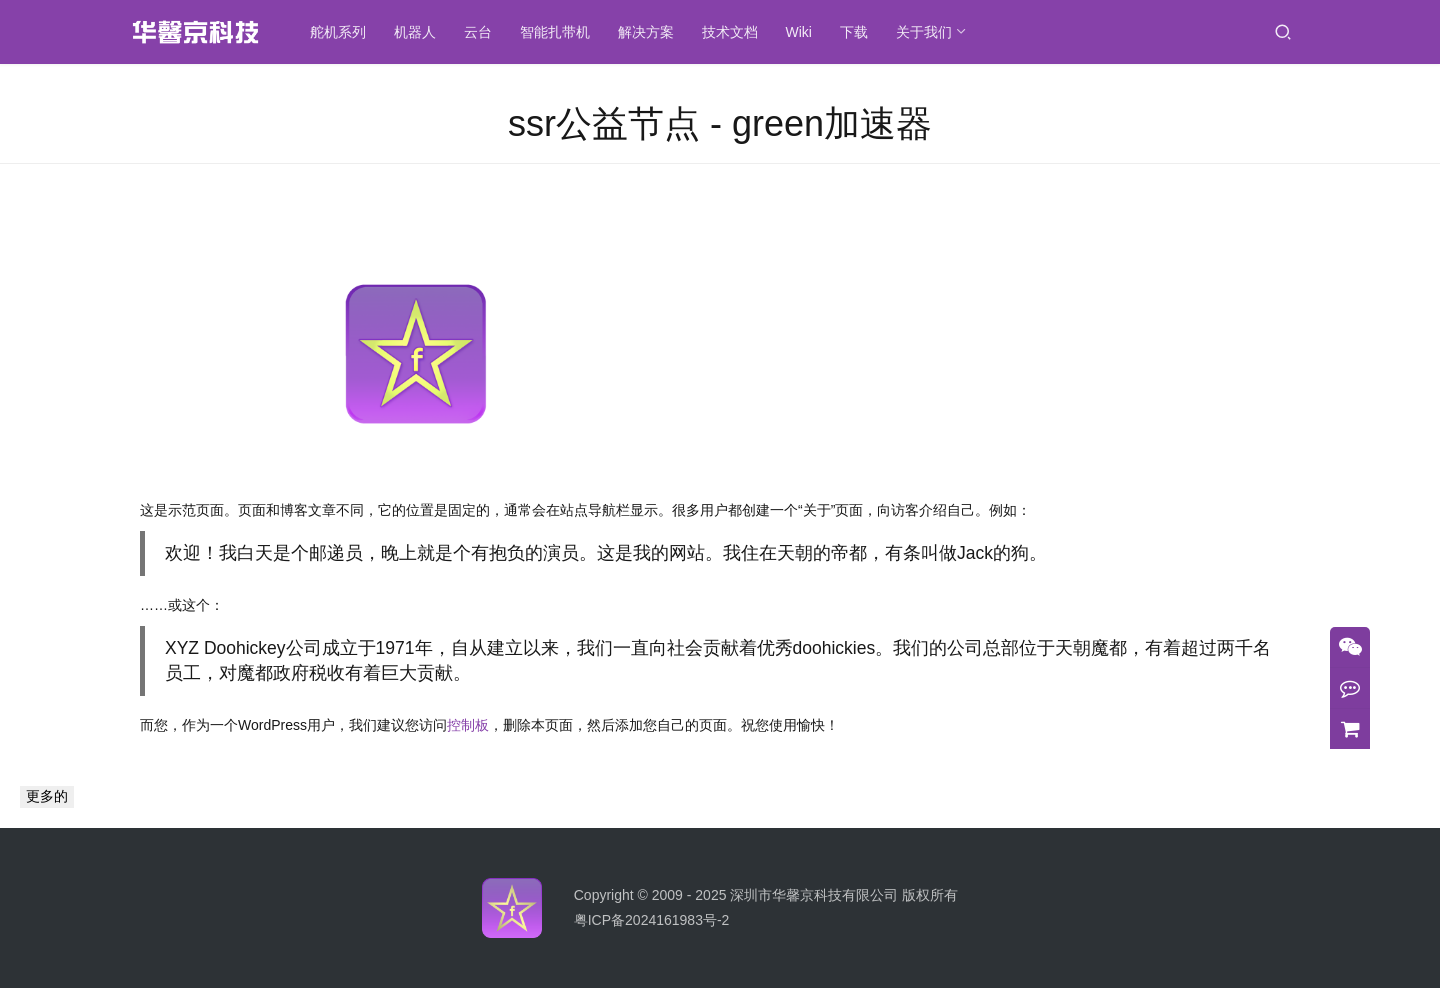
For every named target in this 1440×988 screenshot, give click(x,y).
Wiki (805, 32)
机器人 (421, 32)
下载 (860, 32)
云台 (484, 32)
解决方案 (652, 32)
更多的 (47, 796)
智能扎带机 (561, 32)
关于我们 (930, 32)
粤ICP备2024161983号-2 (652, 920)
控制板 (468, 725)
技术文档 (736, 32)
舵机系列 (344, 32)
